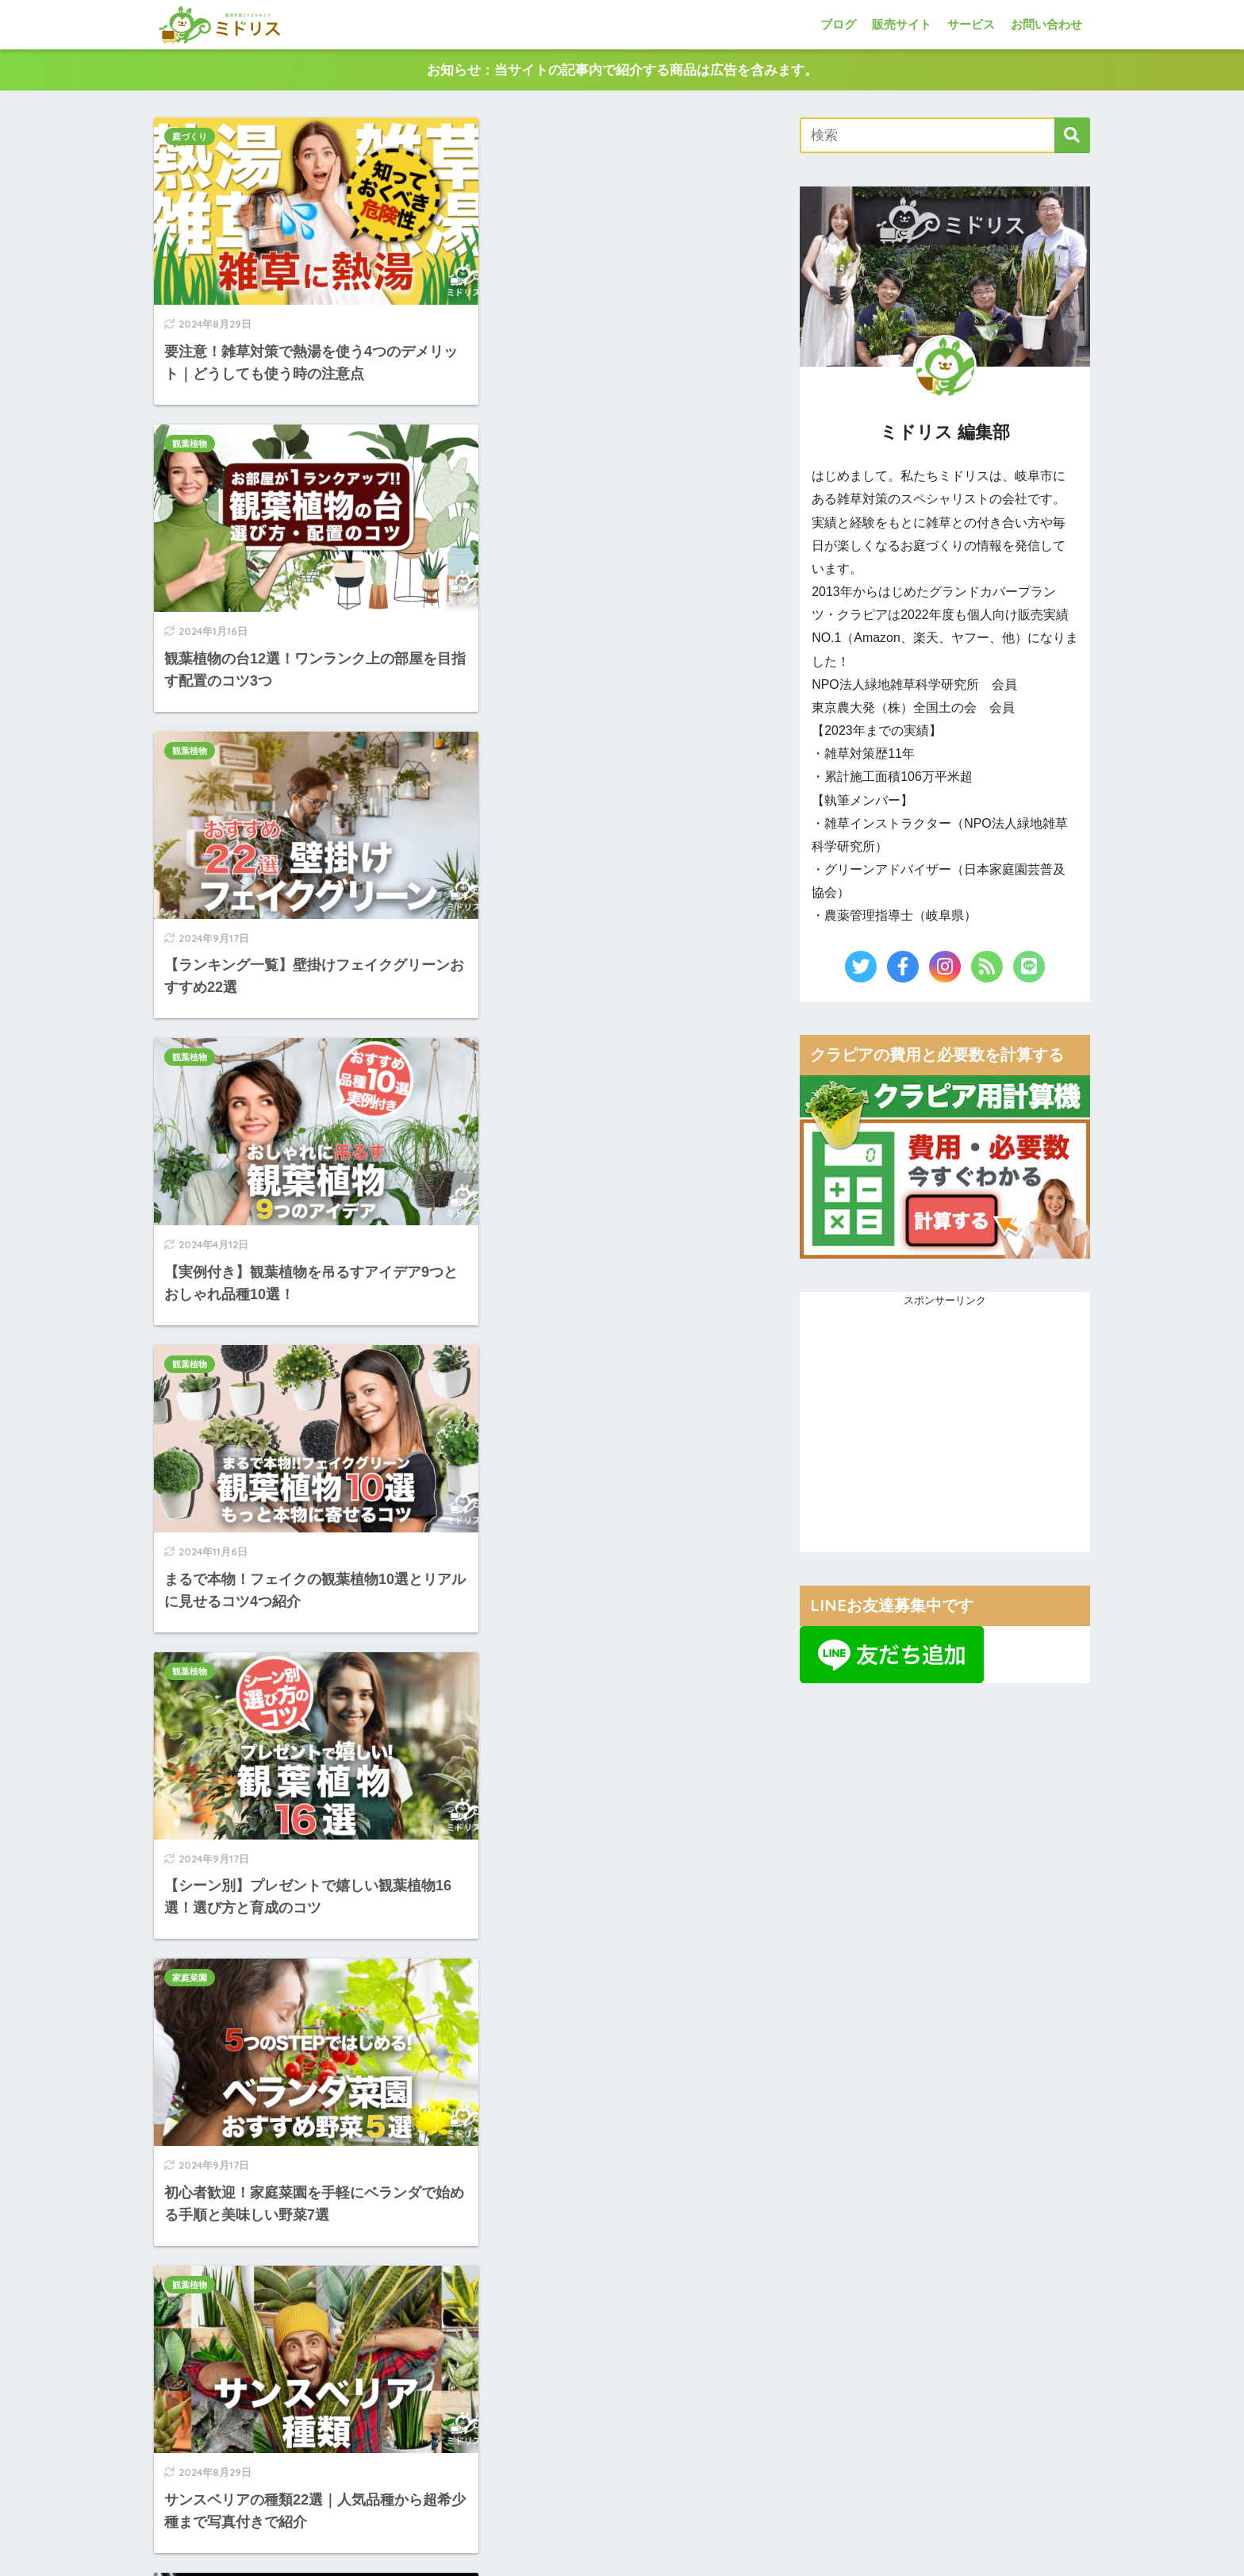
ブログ (838, 24)
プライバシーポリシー (680, 2561)
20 (574, 1586)
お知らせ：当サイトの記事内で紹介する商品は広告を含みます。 (622, 70)
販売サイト (901, 24)
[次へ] (620, 1586)
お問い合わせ (1046, 24)
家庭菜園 (189, 980)
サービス (971, 24)
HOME (622, 2492)
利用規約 (744, 2561)
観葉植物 (494, 137)
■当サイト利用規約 (864, 2383)
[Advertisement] (465, 1787)
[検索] (1072, 136)
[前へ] (309, 1586)
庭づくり (189, 137)
